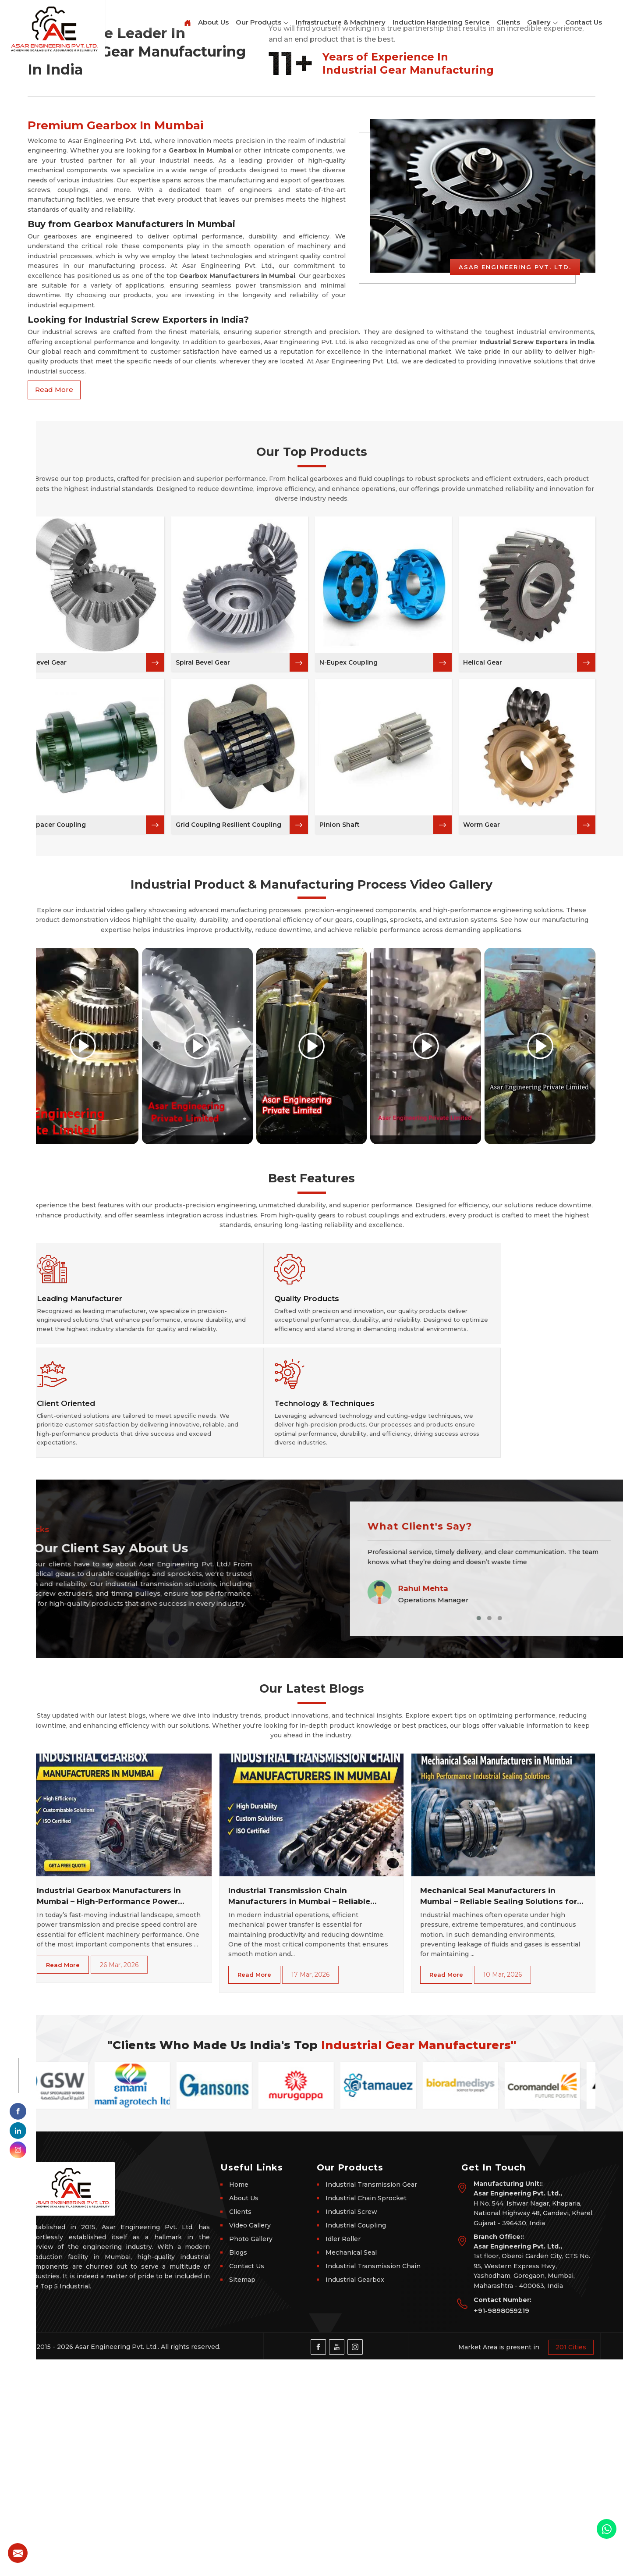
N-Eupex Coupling (348, 954)
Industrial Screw (351, 2428)
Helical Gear (482, 954)
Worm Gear (481, 1117)
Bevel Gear (49, 954)
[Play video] (83, 1338)
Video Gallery (250, 2442)
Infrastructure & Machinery (341, 22)
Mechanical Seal (351, 2469)
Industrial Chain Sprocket (366, 2415)
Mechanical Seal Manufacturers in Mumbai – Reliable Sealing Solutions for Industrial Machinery (498, 2113)
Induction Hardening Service (441, 22)
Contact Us (583, 22)
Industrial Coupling (356, 2442)
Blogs (238, 2469)
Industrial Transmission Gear (371, 2401)
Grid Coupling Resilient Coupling (228, 1117)
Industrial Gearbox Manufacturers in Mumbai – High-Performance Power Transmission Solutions (109, 2113)
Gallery (542, 23)
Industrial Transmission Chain (373, 2483)
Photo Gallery (251, 2455)
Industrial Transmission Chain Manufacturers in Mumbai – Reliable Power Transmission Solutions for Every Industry (307, 2113)
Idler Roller (343, 2455)
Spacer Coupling (59, 1117)
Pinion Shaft (339, 1117)
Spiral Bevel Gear (203, 954)
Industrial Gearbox (355, 2496)
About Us (213, 22)
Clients (508, 22)
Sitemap (242, 2496)
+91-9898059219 (501, 2527)
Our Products (262, 23)
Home (238, 2401)
